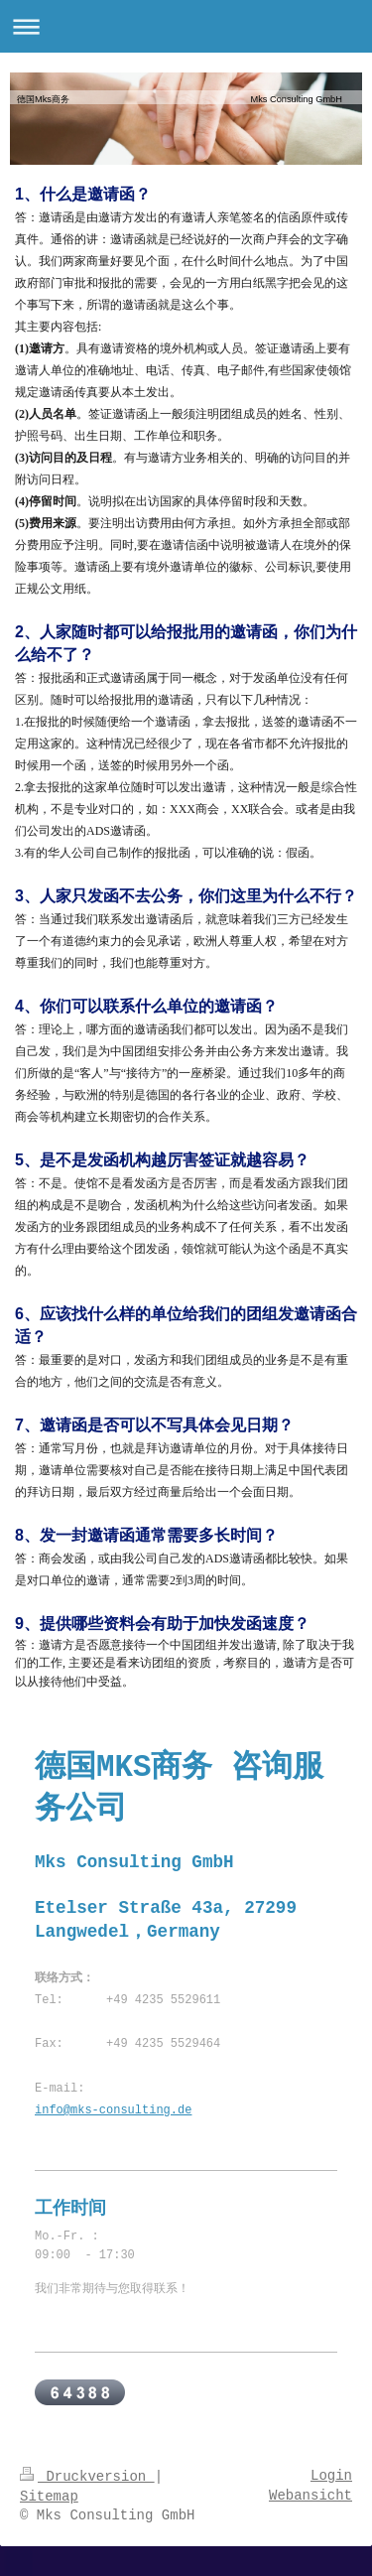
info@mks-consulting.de (113, 2110)
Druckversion (87, 2477)
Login (331, 2476)
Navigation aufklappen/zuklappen (186, 26)
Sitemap (49, 2497)
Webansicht (310, 2496)
